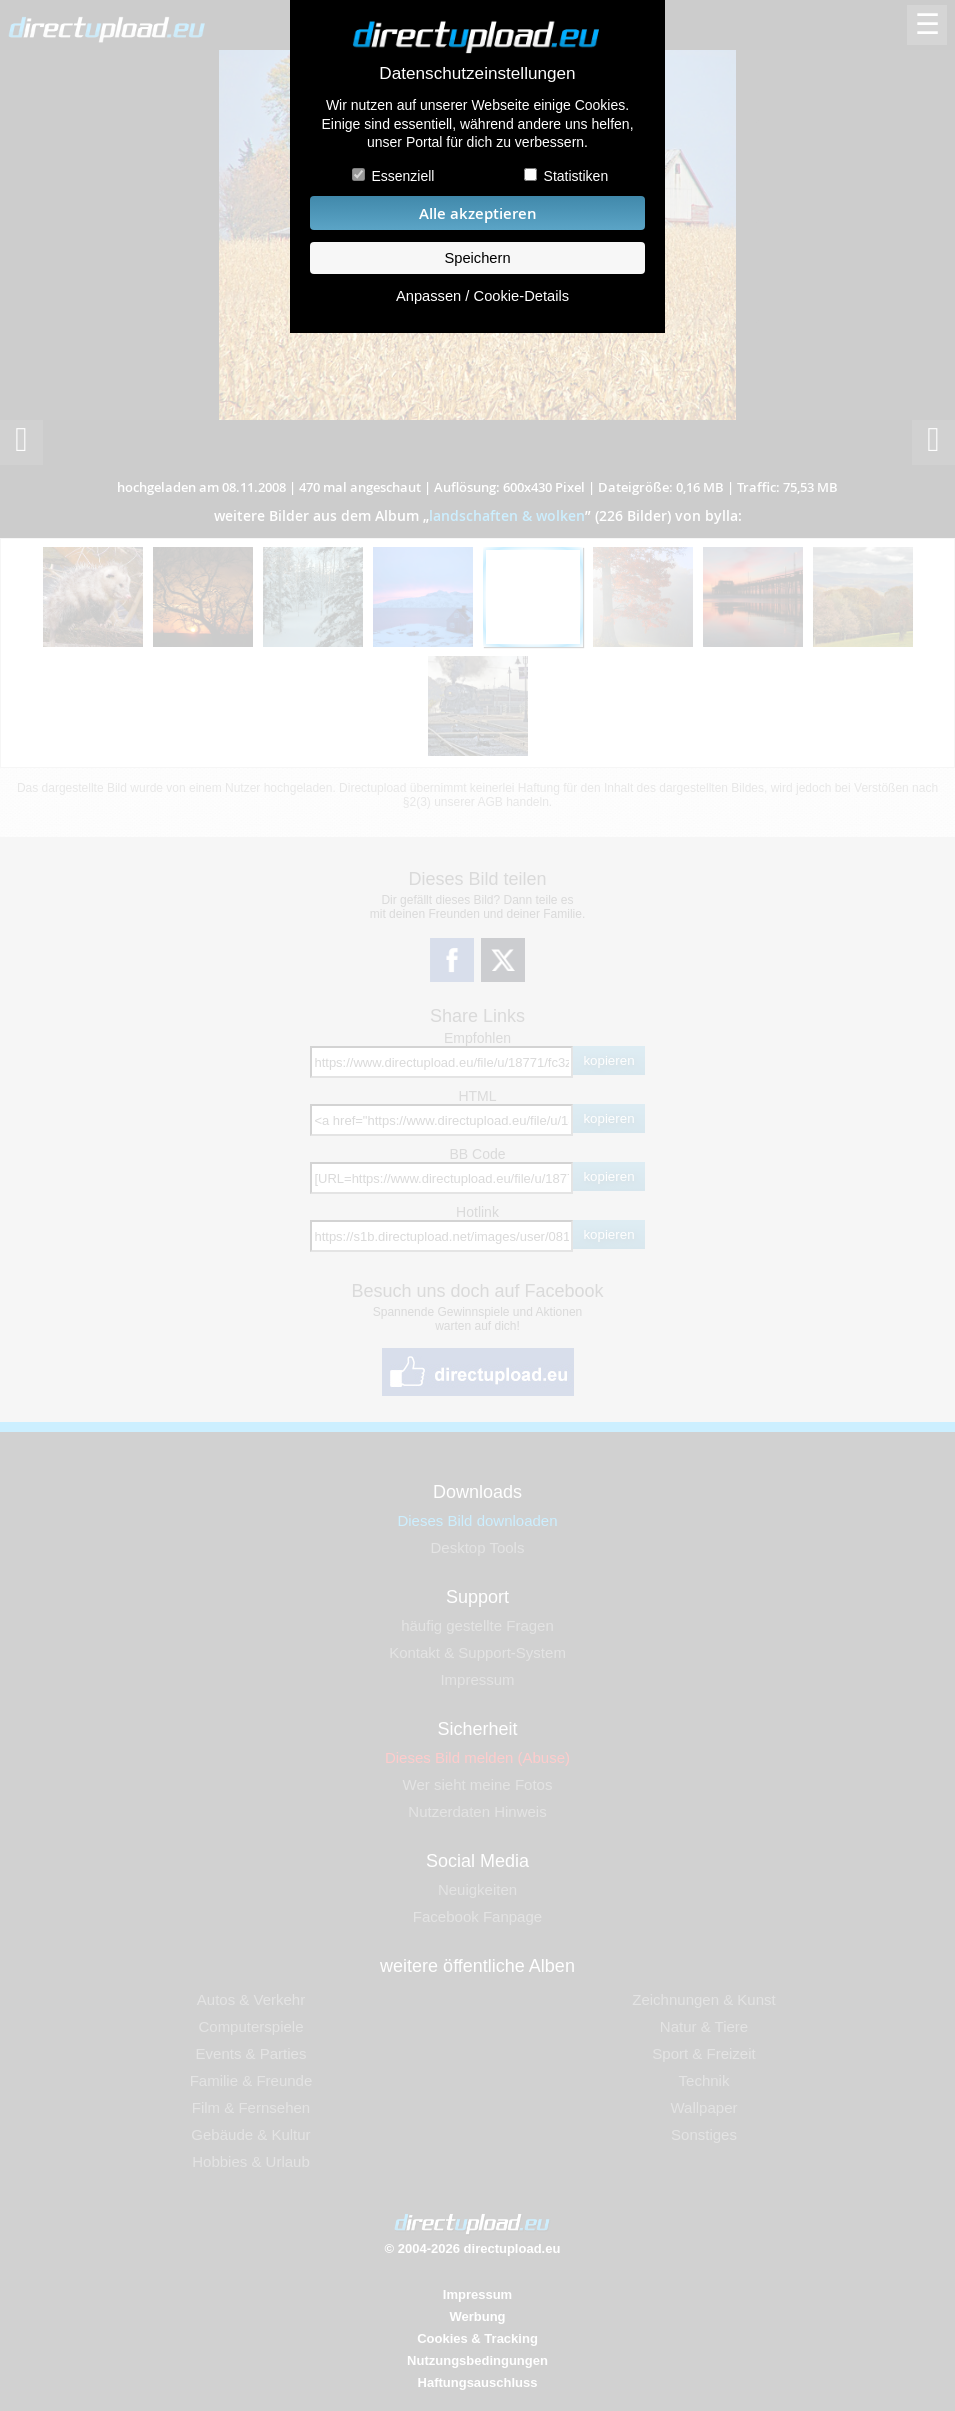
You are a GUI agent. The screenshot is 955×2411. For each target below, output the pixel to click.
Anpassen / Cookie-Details (482, 296)
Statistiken (576, 176)
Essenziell (402, 176)
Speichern (477, 258)
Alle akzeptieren (478, 213)
